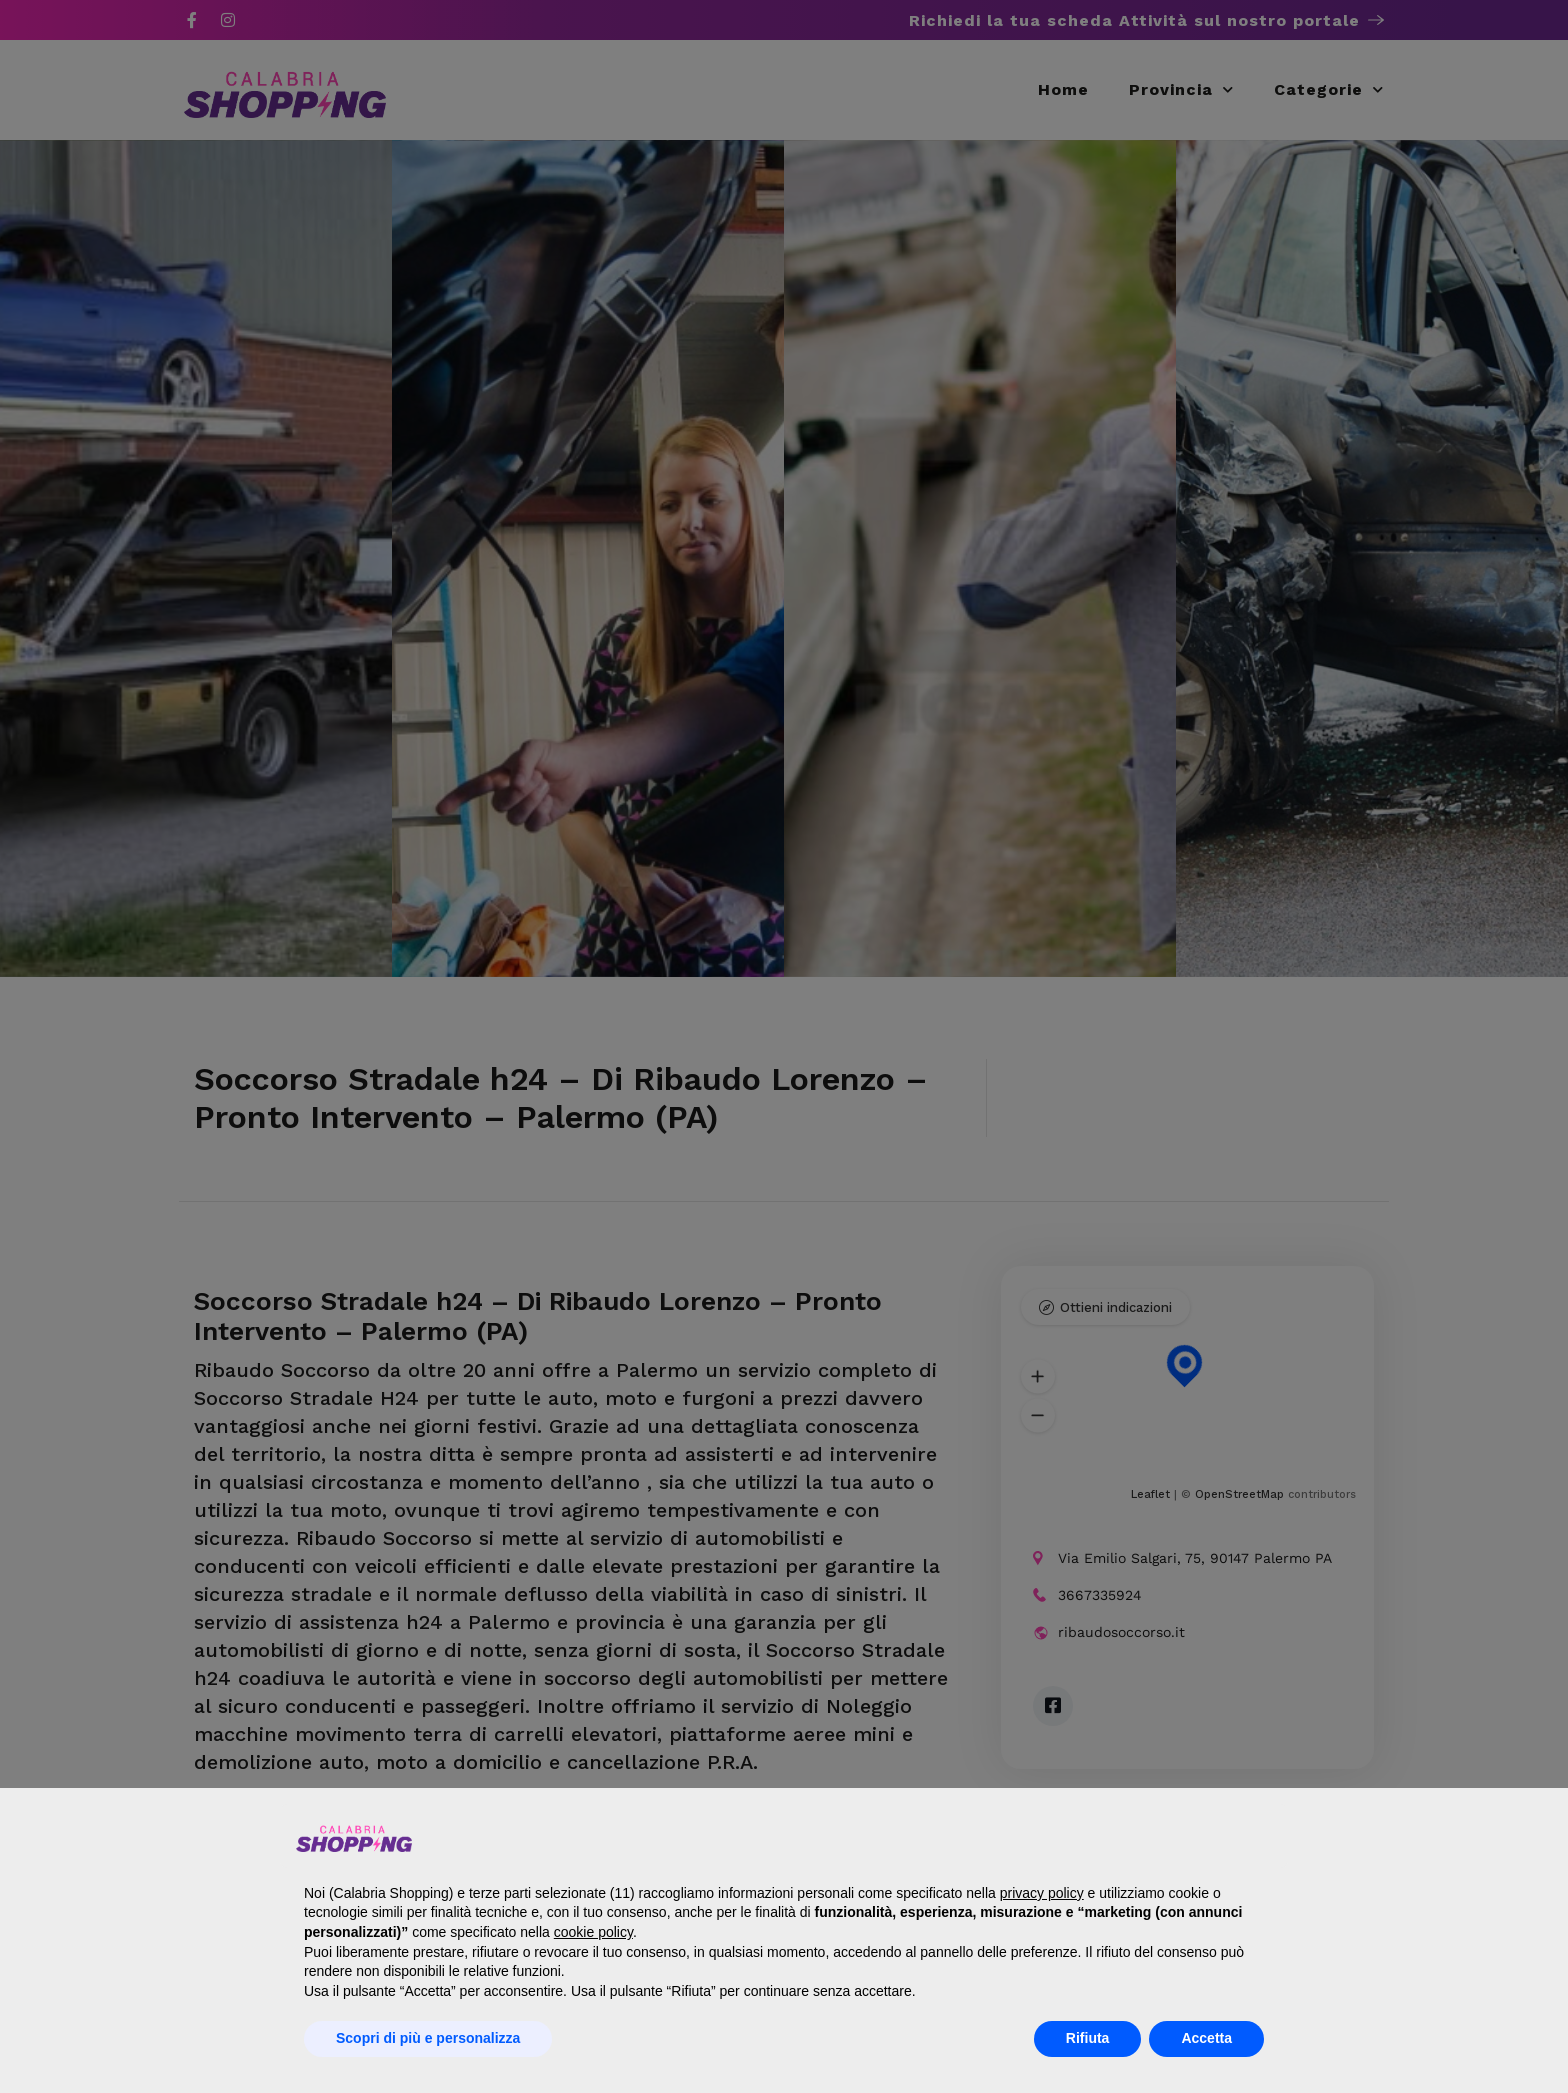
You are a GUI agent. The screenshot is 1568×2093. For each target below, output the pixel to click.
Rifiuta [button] (1088, 2038)
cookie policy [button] (593, 1932)
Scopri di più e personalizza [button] (428, 2038)
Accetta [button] (1206, 2038)
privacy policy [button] (1042, 1893)
